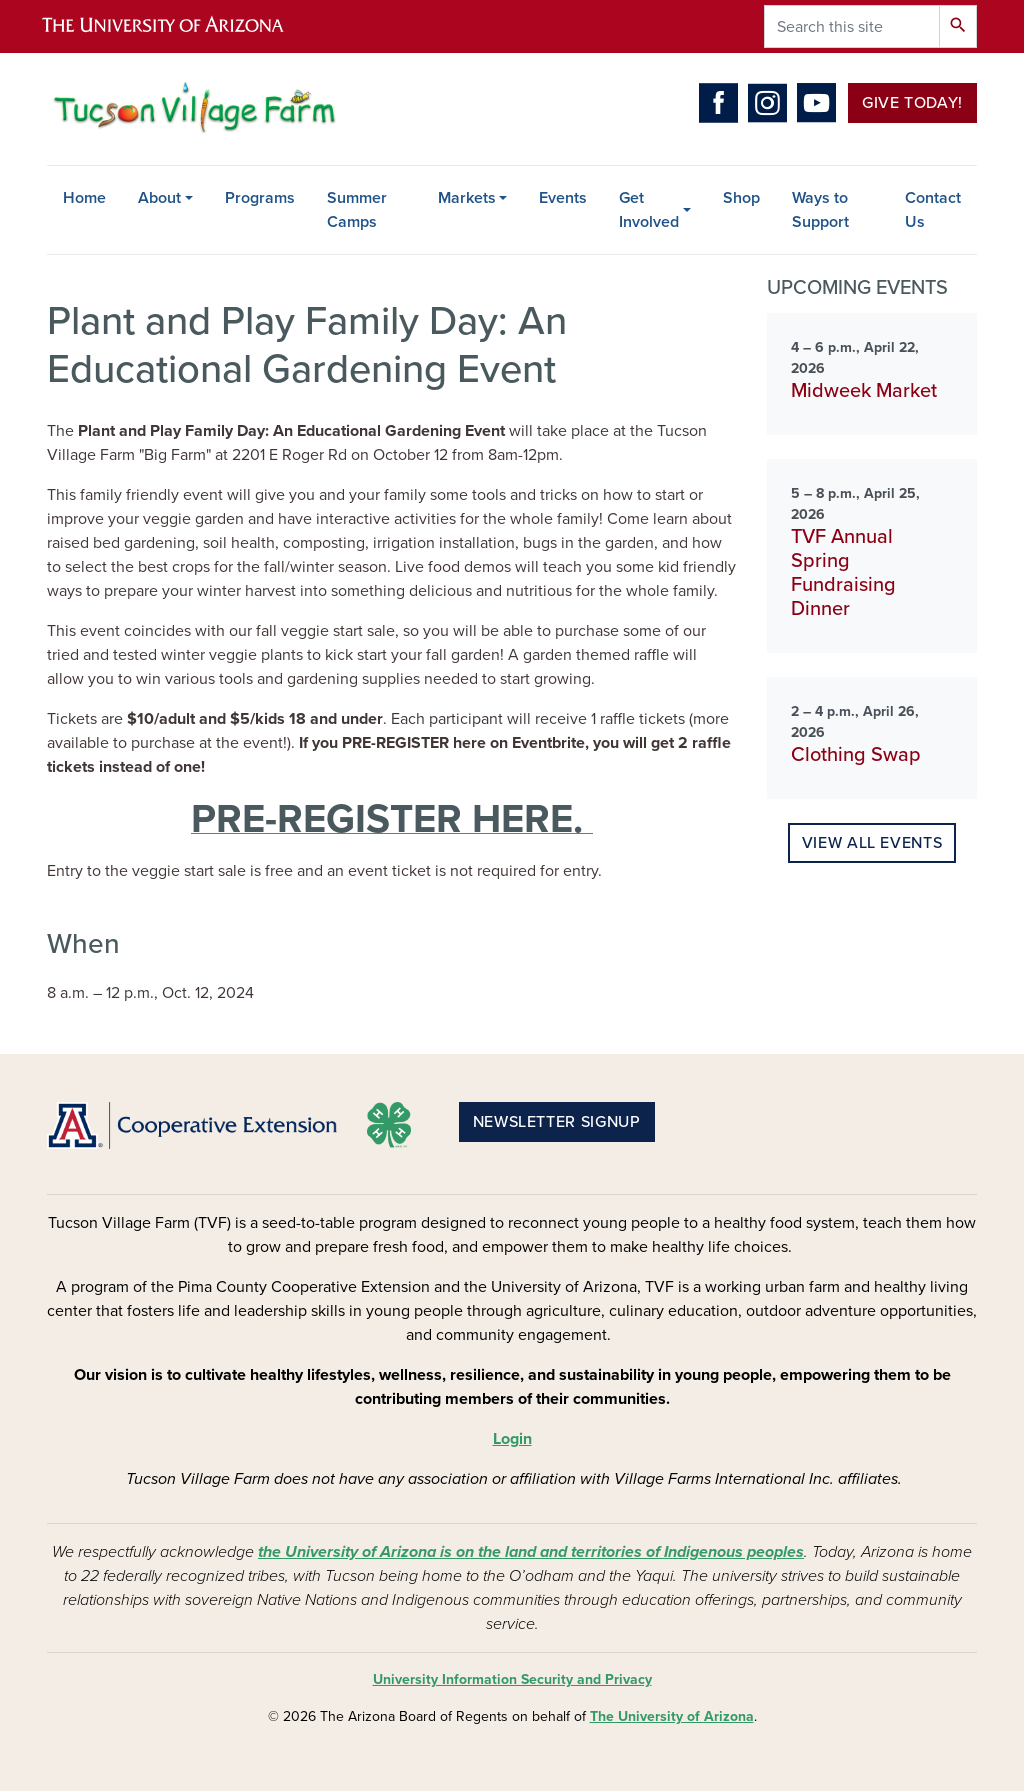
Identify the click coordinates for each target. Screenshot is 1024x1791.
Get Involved (649, 210)
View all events (872, 843)
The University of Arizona (672, 1716)
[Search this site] (852, 26)
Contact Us (933, 210)
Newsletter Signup (557, 1122)
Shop (741, 198)
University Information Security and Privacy (512, 1679)
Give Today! (912, 103)
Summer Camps (357, 210)
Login (512, 1439)
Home (84, 198)
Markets (467, 198)
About (159, 198)
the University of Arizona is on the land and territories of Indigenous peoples (531, 1552)
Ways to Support (820, 210)
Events (563, 198)
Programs (260, 198)
